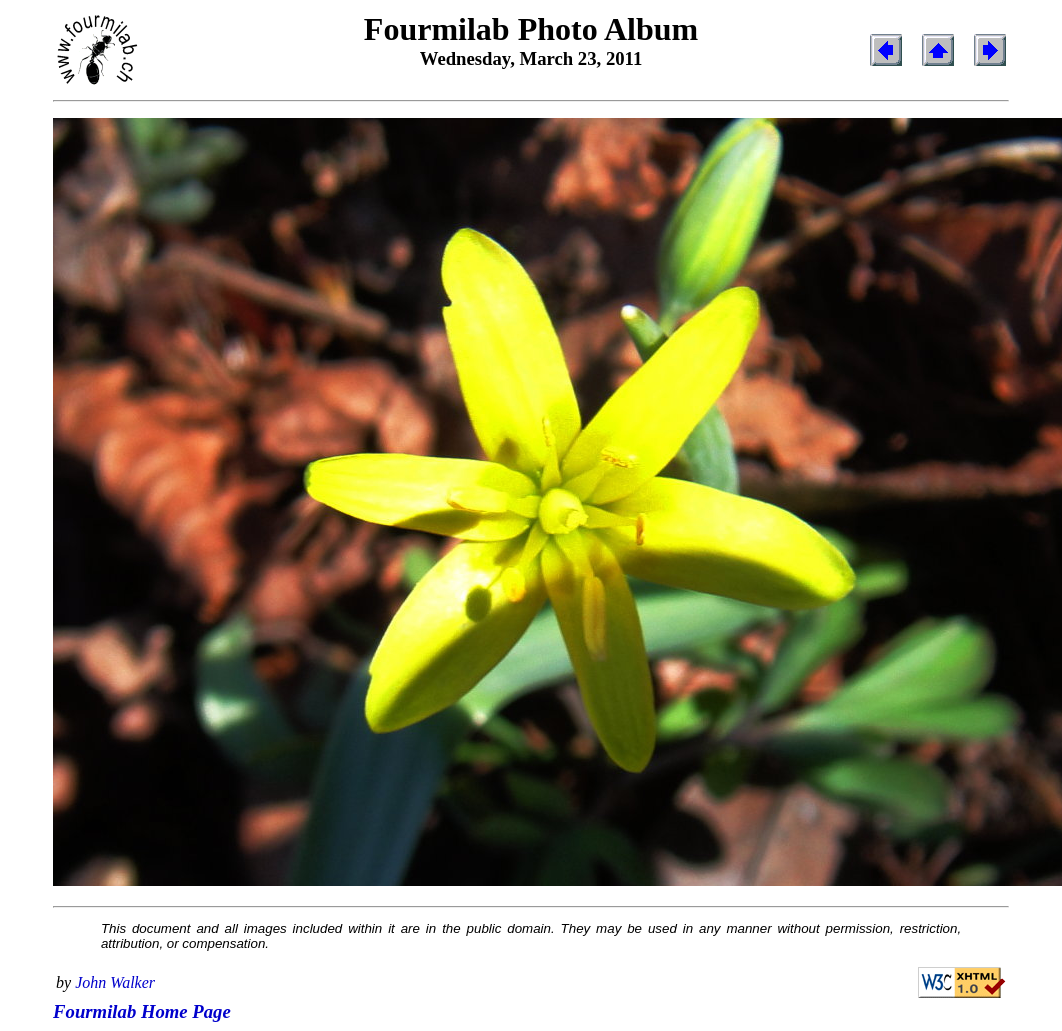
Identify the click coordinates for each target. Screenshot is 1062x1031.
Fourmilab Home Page (142, 1011)
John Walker (115, 982)
